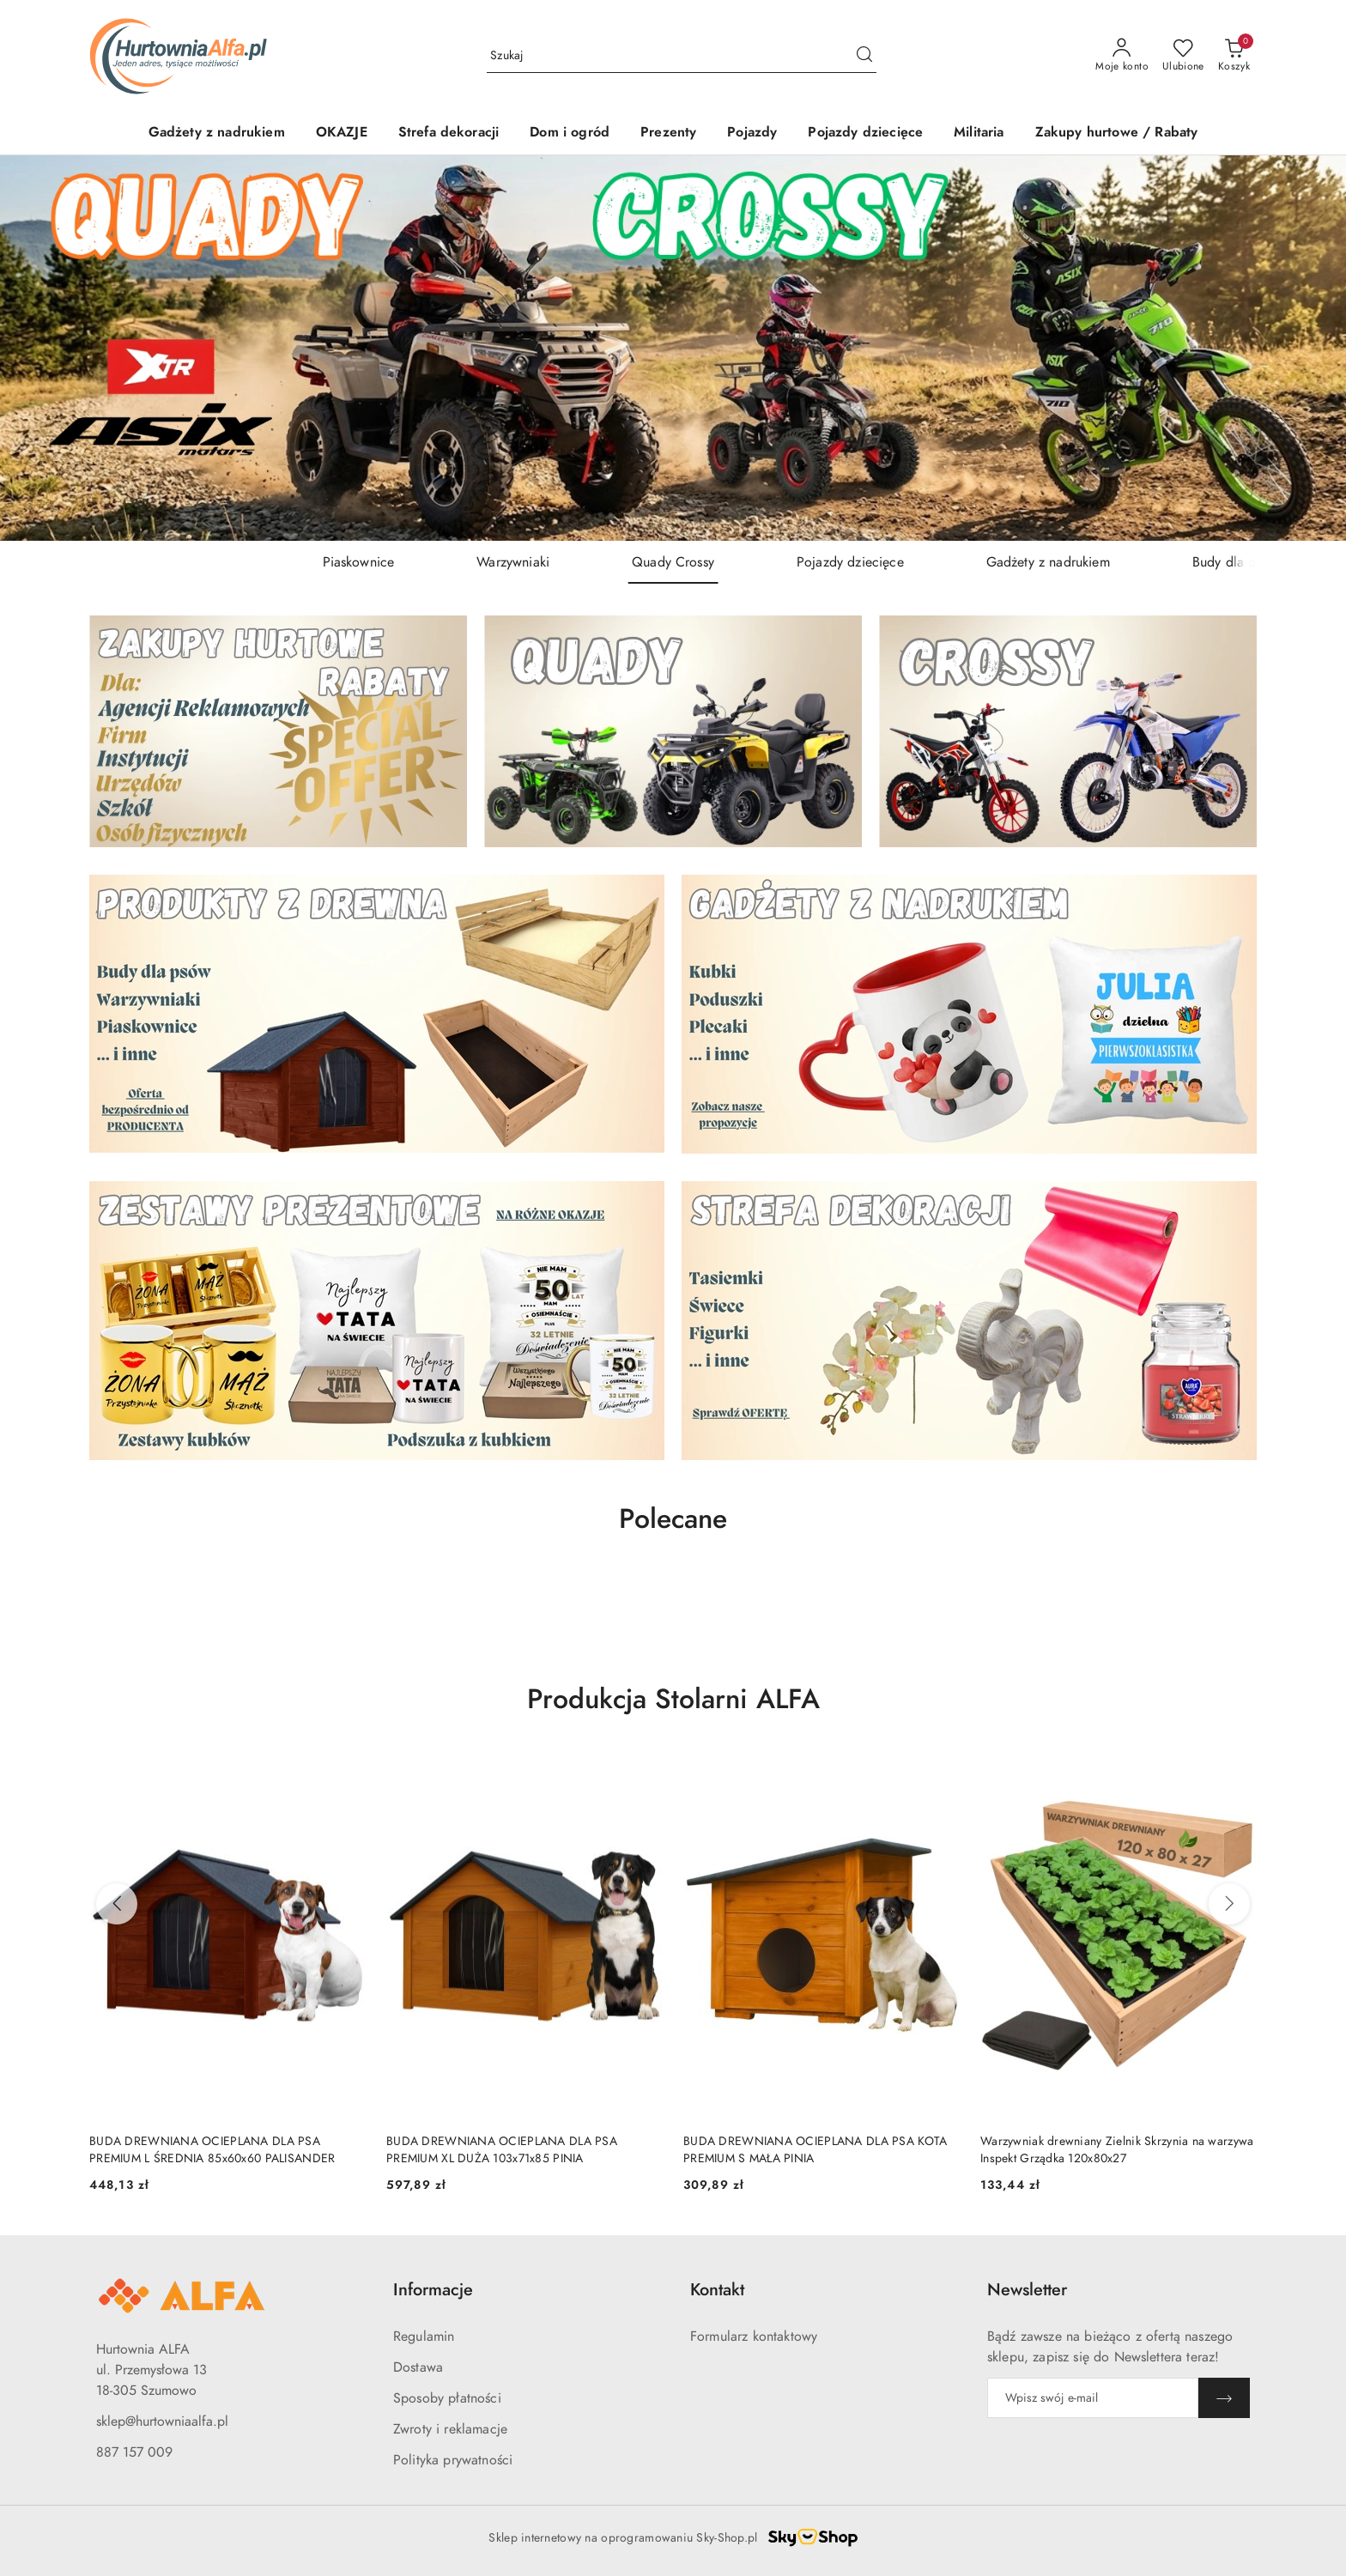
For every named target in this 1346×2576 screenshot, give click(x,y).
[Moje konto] (1121, 55)
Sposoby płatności (447, 2398)
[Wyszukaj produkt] (681, 55)
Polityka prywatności (452, 2460)
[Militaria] (978, 133)
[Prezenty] (668, 133)
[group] (673, 348)
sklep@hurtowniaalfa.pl (162, 2421)
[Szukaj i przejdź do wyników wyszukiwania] (864, 56)
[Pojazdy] (752, 133)
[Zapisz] (1224, 2398)
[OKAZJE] (341, 133)
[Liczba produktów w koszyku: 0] (1234, 55)
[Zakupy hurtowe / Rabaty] (1116, 133)
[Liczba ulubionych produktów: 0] (1183, 55)
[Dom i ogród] (569, 133)
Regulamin (423, 2336)
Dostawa (418, 2367)
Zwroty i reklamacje (450, 2429)
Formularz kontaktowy (753, 2336)
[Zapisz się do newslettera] (1092, 2398)
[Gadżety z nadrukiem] (217, 133)
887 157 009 (134, 2452)
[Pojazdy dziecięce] (865, 133)
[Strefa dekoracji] (448, 133)
